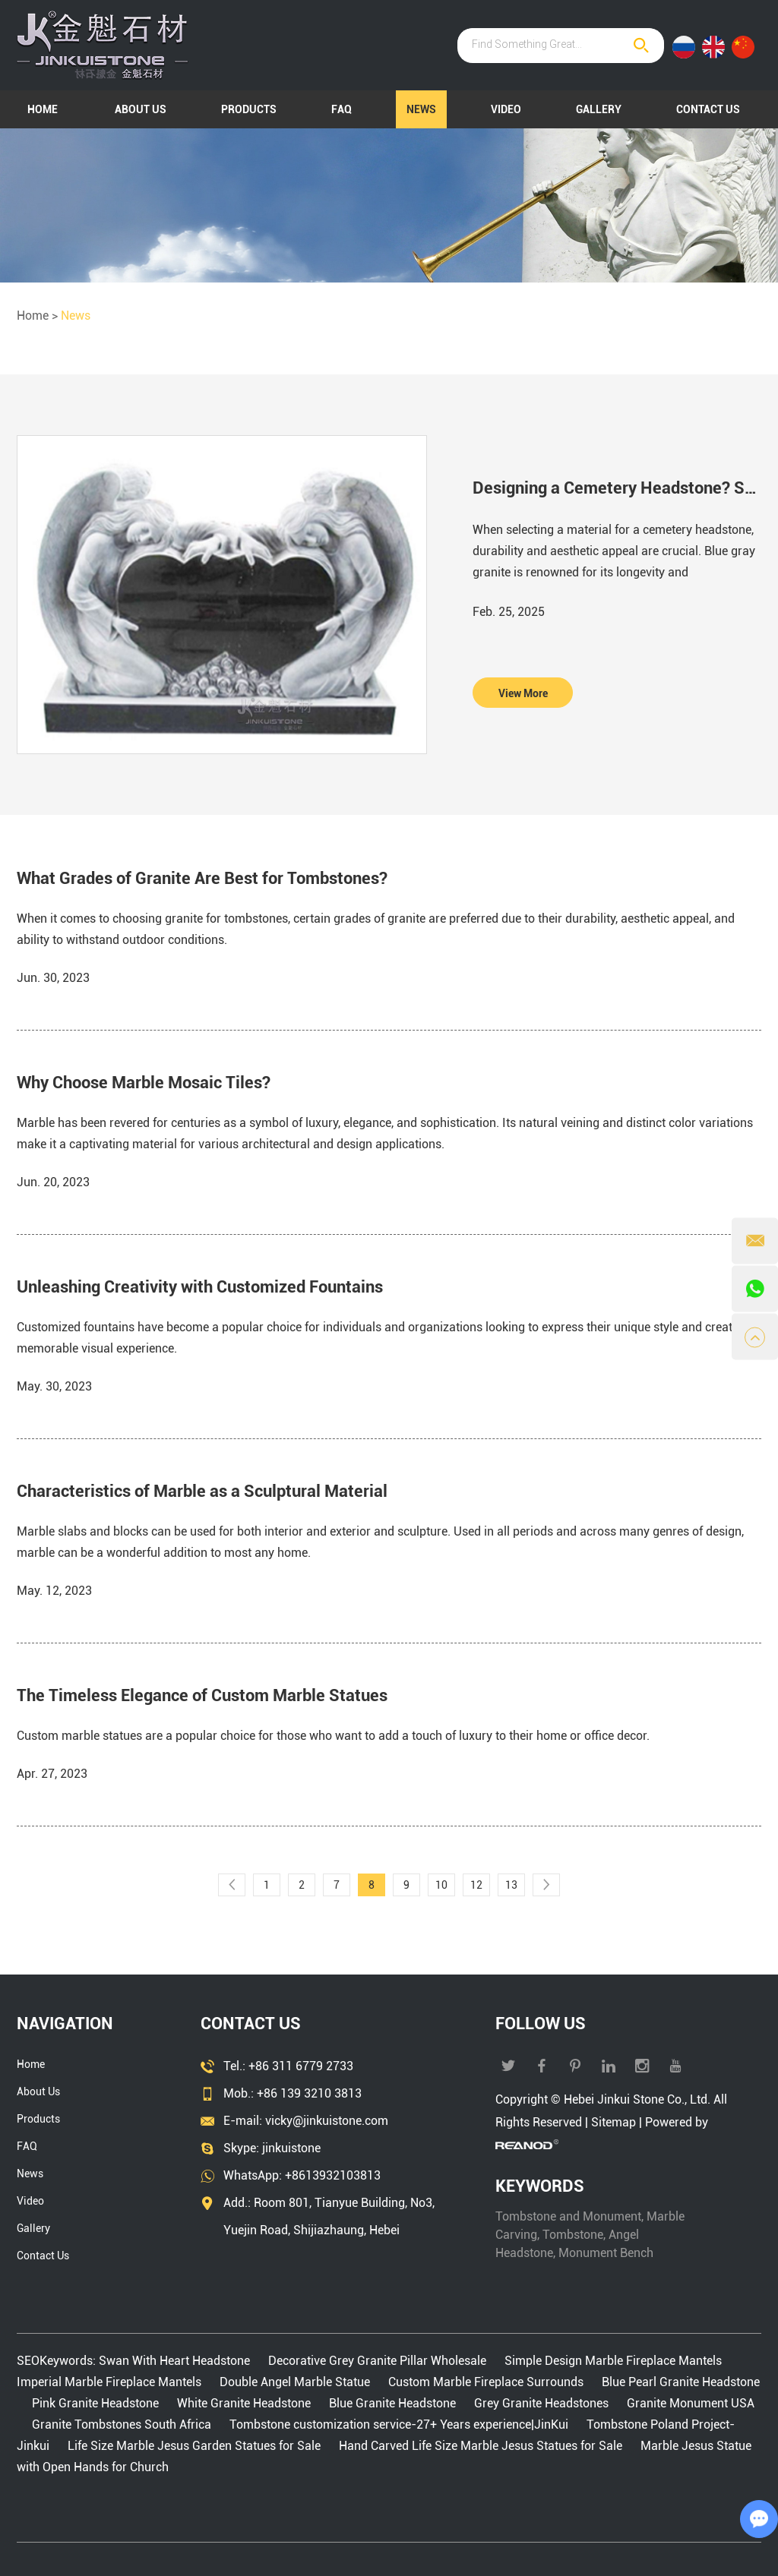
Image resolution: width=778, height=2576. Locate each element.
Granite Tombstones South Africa (121, 2424)
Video (506, 109)
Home (42, 109)
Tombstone (572, 2234)
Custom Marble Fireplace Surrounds (486, 2382)
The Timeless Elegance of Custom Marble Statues (202, 1695)
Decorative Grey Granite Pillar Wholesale (377, 2360)
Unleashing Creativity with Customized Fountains (200, 1286)
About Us (140, 109)
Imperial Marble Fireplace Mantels (110, 2382)
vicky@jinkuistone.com (326, 2121)
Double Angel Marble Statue (295, 2382)
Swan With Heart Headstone (176, 2360)
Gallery (598, 109)
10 (441, 1885)
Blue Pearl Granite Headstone (679, 2382)
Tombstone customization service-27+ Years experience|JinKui (398, 2424)
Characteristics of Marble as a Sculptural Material (202, 1491)
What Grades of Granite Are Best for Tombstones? (202, 878)
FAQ (341, 109)
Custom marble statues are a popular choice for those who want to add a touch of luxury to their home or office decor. (333, 1735)
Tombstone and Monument (568, 2216)
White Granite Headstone (244, 2403)
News (421, 109)
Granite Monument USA (689, 2403)
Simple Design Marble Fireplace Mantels (613, 2360)
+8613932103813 (333, 2175)
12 (476, 1885)
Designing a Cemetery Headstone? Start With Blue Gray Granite (617, 487)
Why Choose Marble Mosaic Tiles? (143, 1082)
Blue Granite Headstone (392, 2403)
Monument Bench (605, 2253)
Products (249, 109)
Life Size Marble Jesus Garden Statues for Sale (194, 2446)
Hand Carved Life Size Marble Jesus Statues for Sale (480, 2446)
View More (523, 693)
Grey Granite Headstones (541, 2403)
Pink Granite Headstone (95, 2403)
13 (511, 1885)
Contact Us (708, 109)
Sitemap (613, 2122)
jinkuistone (291, 2148)
